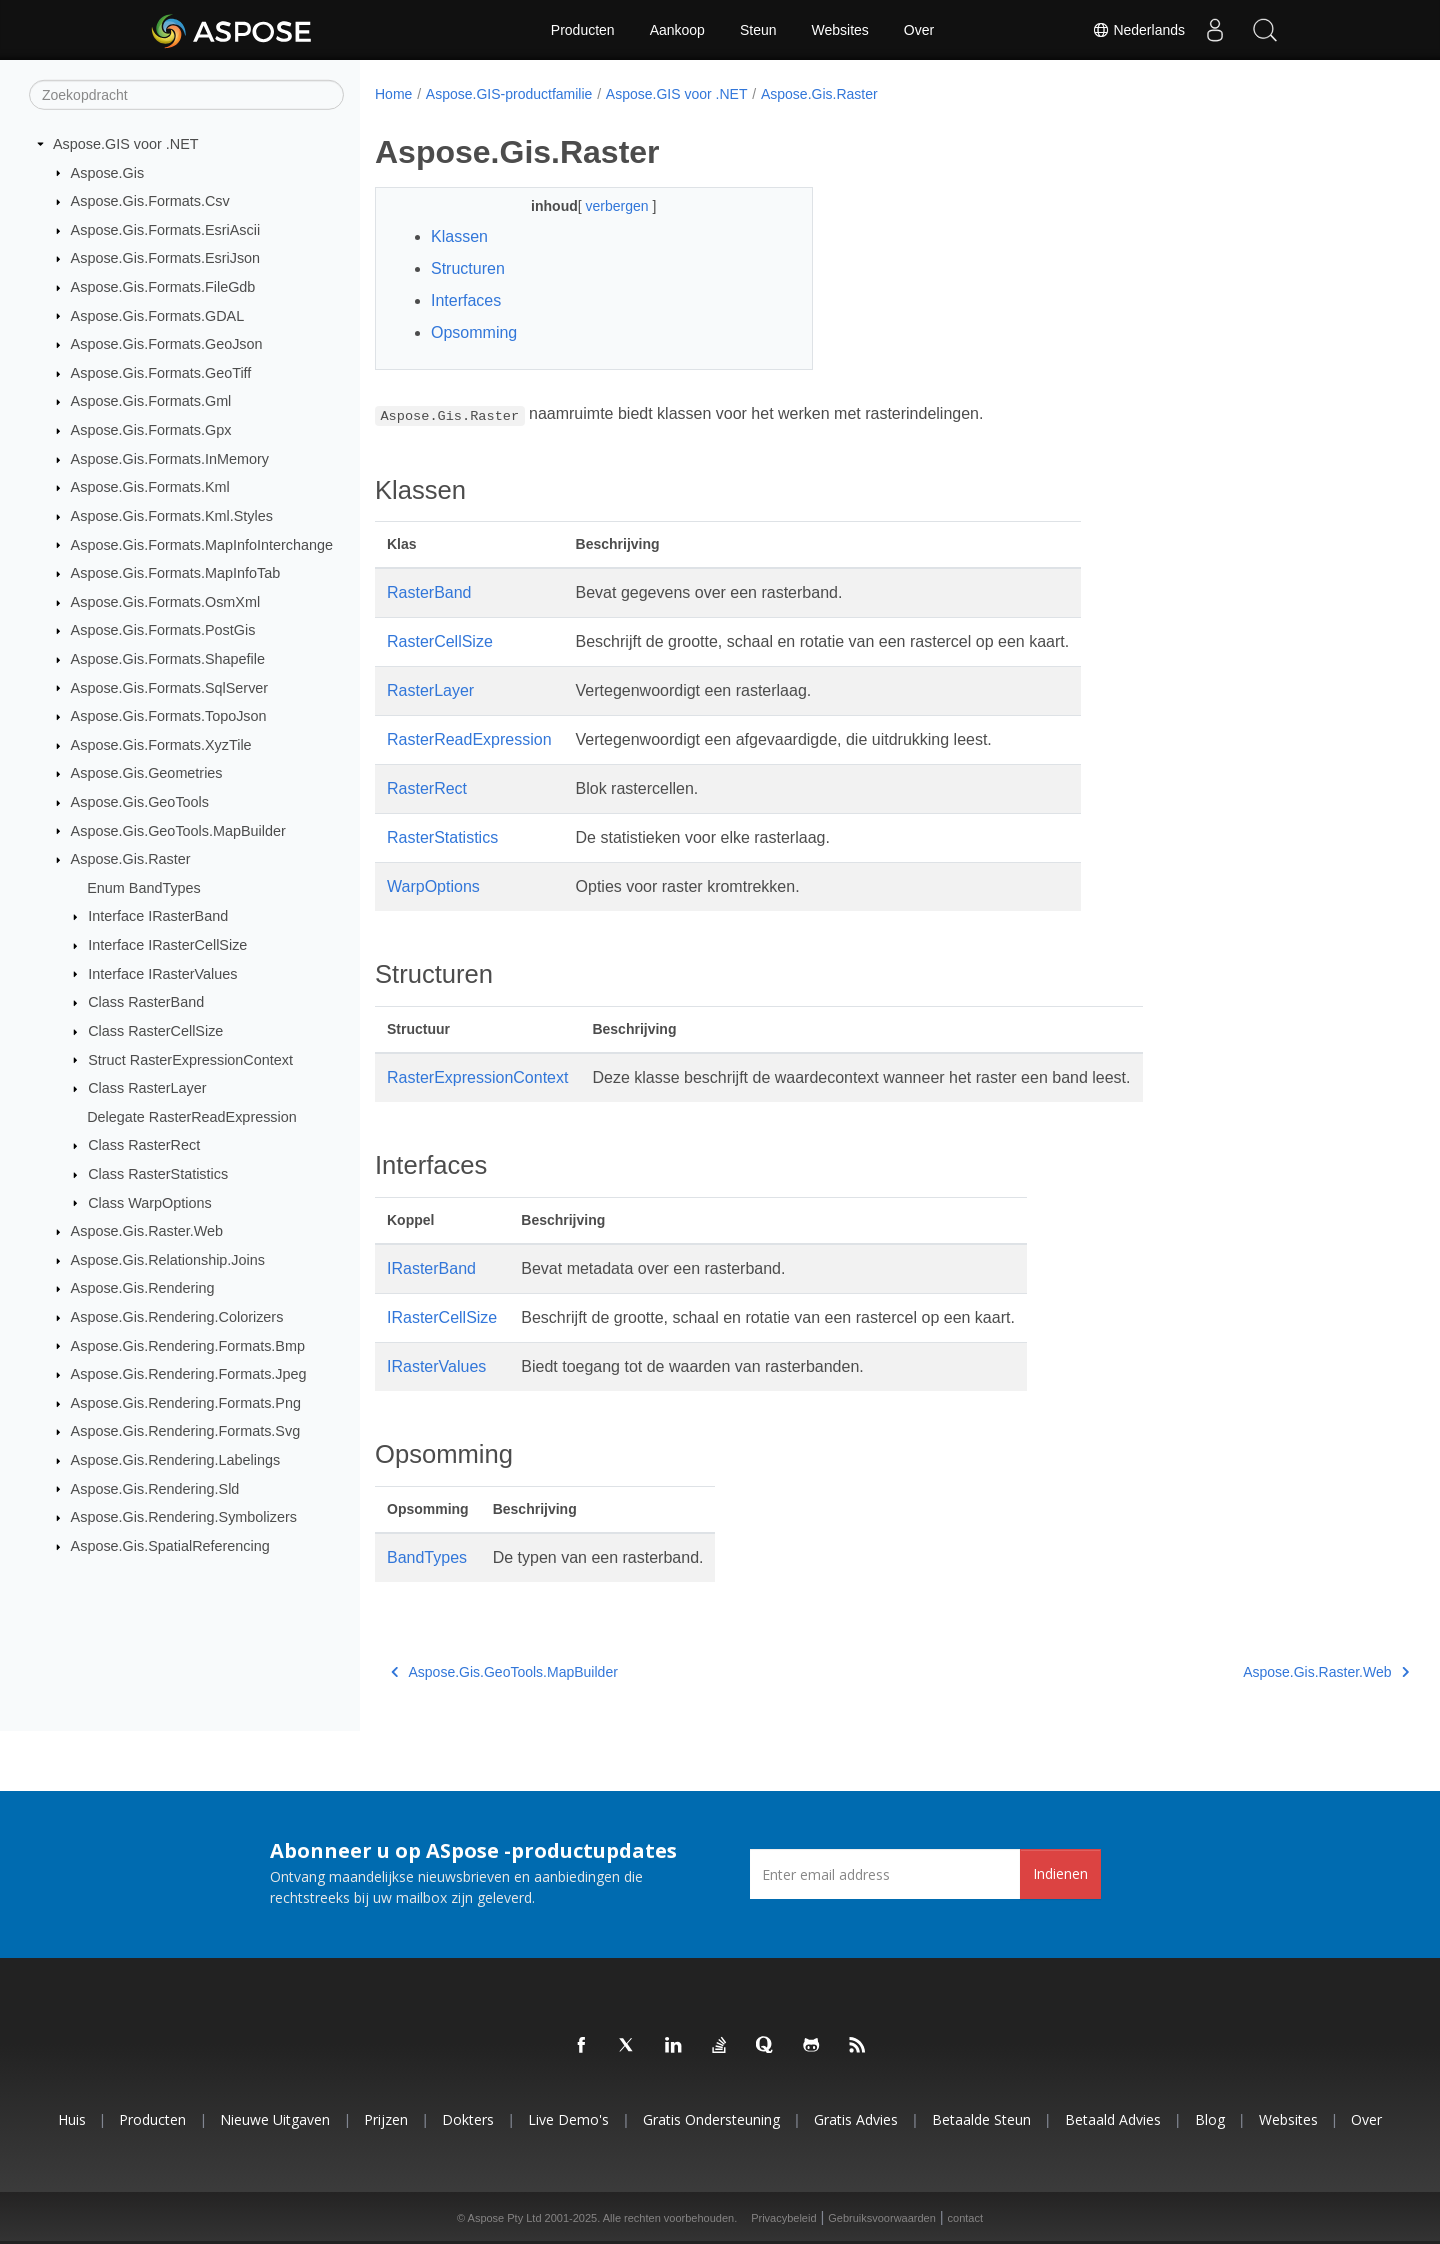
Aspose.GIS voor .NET (126, 144)
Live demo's (568, 2119)
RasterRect (427, 788)
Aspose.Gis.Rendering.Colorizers (177, 1317)
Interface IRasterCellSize (167, 945)
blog (1210, 2119)
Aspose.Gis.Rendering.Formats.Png (186, 1403)
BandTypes (427, 1557)
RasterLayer (430, 690)
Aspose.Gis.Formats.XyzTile (161, 745)
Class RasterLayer (147, 1088)
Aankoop (677, 30)
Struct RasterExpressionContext (190, 1059)
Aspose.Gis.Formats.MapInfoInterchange (202, 544)
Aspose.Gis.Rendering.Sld (155, 1488)
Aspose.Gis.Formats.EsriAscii (166, 230)
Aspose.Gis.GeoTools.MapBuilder (178, 830)
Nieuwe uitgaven (275, 2119)
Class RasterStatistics (158, 1174)
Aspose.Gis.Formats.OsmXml (166, 602)
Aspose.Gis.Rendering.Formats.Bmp (188, 1345)
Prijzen (386, 2119)
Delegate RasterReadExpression (192, 1117)
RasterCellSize (440, 641)
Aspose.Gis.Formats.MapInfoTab (176, 573)
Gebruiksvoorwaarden (882, 2218)
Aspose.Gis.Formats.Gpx (151, 430)
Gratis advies (856, 2119)
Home (393, 94)
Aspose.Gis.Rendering (143, 1288)
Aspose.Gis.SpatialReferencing (170, 1546)
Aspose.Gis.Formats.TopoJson (169, 716)
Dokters (468, 2119)
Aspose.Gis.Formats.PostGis (163, 630)
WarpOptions (433, 886)
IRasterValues (436, 1366)
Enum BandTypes (144, 888)
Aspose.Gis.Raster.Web (147, 1231)
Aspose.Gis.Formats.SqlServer (170, 687)
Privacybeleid (783, 2218)
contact (965, 2218)
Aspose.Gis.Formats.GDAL (158, 315)
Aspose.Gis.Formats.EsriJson (166, 258)
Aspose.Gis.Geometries (147, 773)
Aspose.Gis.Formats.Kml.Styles (172, 516)
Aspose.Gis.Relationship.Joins (168, 1260)
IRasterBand (431, 1268)
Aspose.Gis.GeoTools (140, 802)
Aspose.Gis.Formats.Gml (151, 401)
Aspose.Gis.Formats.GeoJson (167, 344)
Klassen (459, 236)
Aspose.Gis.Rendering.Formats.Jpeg (189, 1374)
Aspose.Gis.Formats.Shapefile (168, 659)
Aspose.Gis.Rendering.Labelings (176, 1460)
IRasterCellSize (442, 1317)
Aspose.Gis (108, 172)
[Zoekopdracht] (186, 95)
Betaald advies (1113, 2119)
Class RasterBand (146, 1002)
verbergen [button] (603, 206)
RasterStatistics (442, 837)
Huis (72, 2119)
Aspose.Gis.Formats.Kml (150, 487)
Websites (840, 30)
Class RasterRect (144, 1145)
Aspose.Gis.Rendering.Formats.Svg (186, 1431)
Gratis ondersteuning (711, 2119)
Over (919, 30)
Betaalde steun (981, 2119)
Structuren (468, 268)
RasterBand (429, 592)
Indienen (1060, 1873)
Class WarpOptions (149, 1202)
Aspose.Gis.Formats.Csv (150, 201)
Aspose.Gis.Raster (131, 859)
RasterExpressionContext (477, 1077)
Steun (758, 30)
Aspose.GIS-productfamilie (509, 94)
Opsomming (474, 332)
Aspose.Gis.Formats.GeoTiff (161, 373)
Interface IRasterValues (162, 973)
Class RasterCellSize (155, 1031)
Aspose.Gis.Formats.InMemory (170, 459)
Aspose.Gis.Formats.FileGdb (163, 287)
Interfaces (466, 300)
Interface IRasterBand (158, 916)
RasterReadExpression (469, 739)
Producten (583, 30)
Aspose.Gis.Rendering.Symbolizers (184, 1517)
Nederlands (1139, 30)
